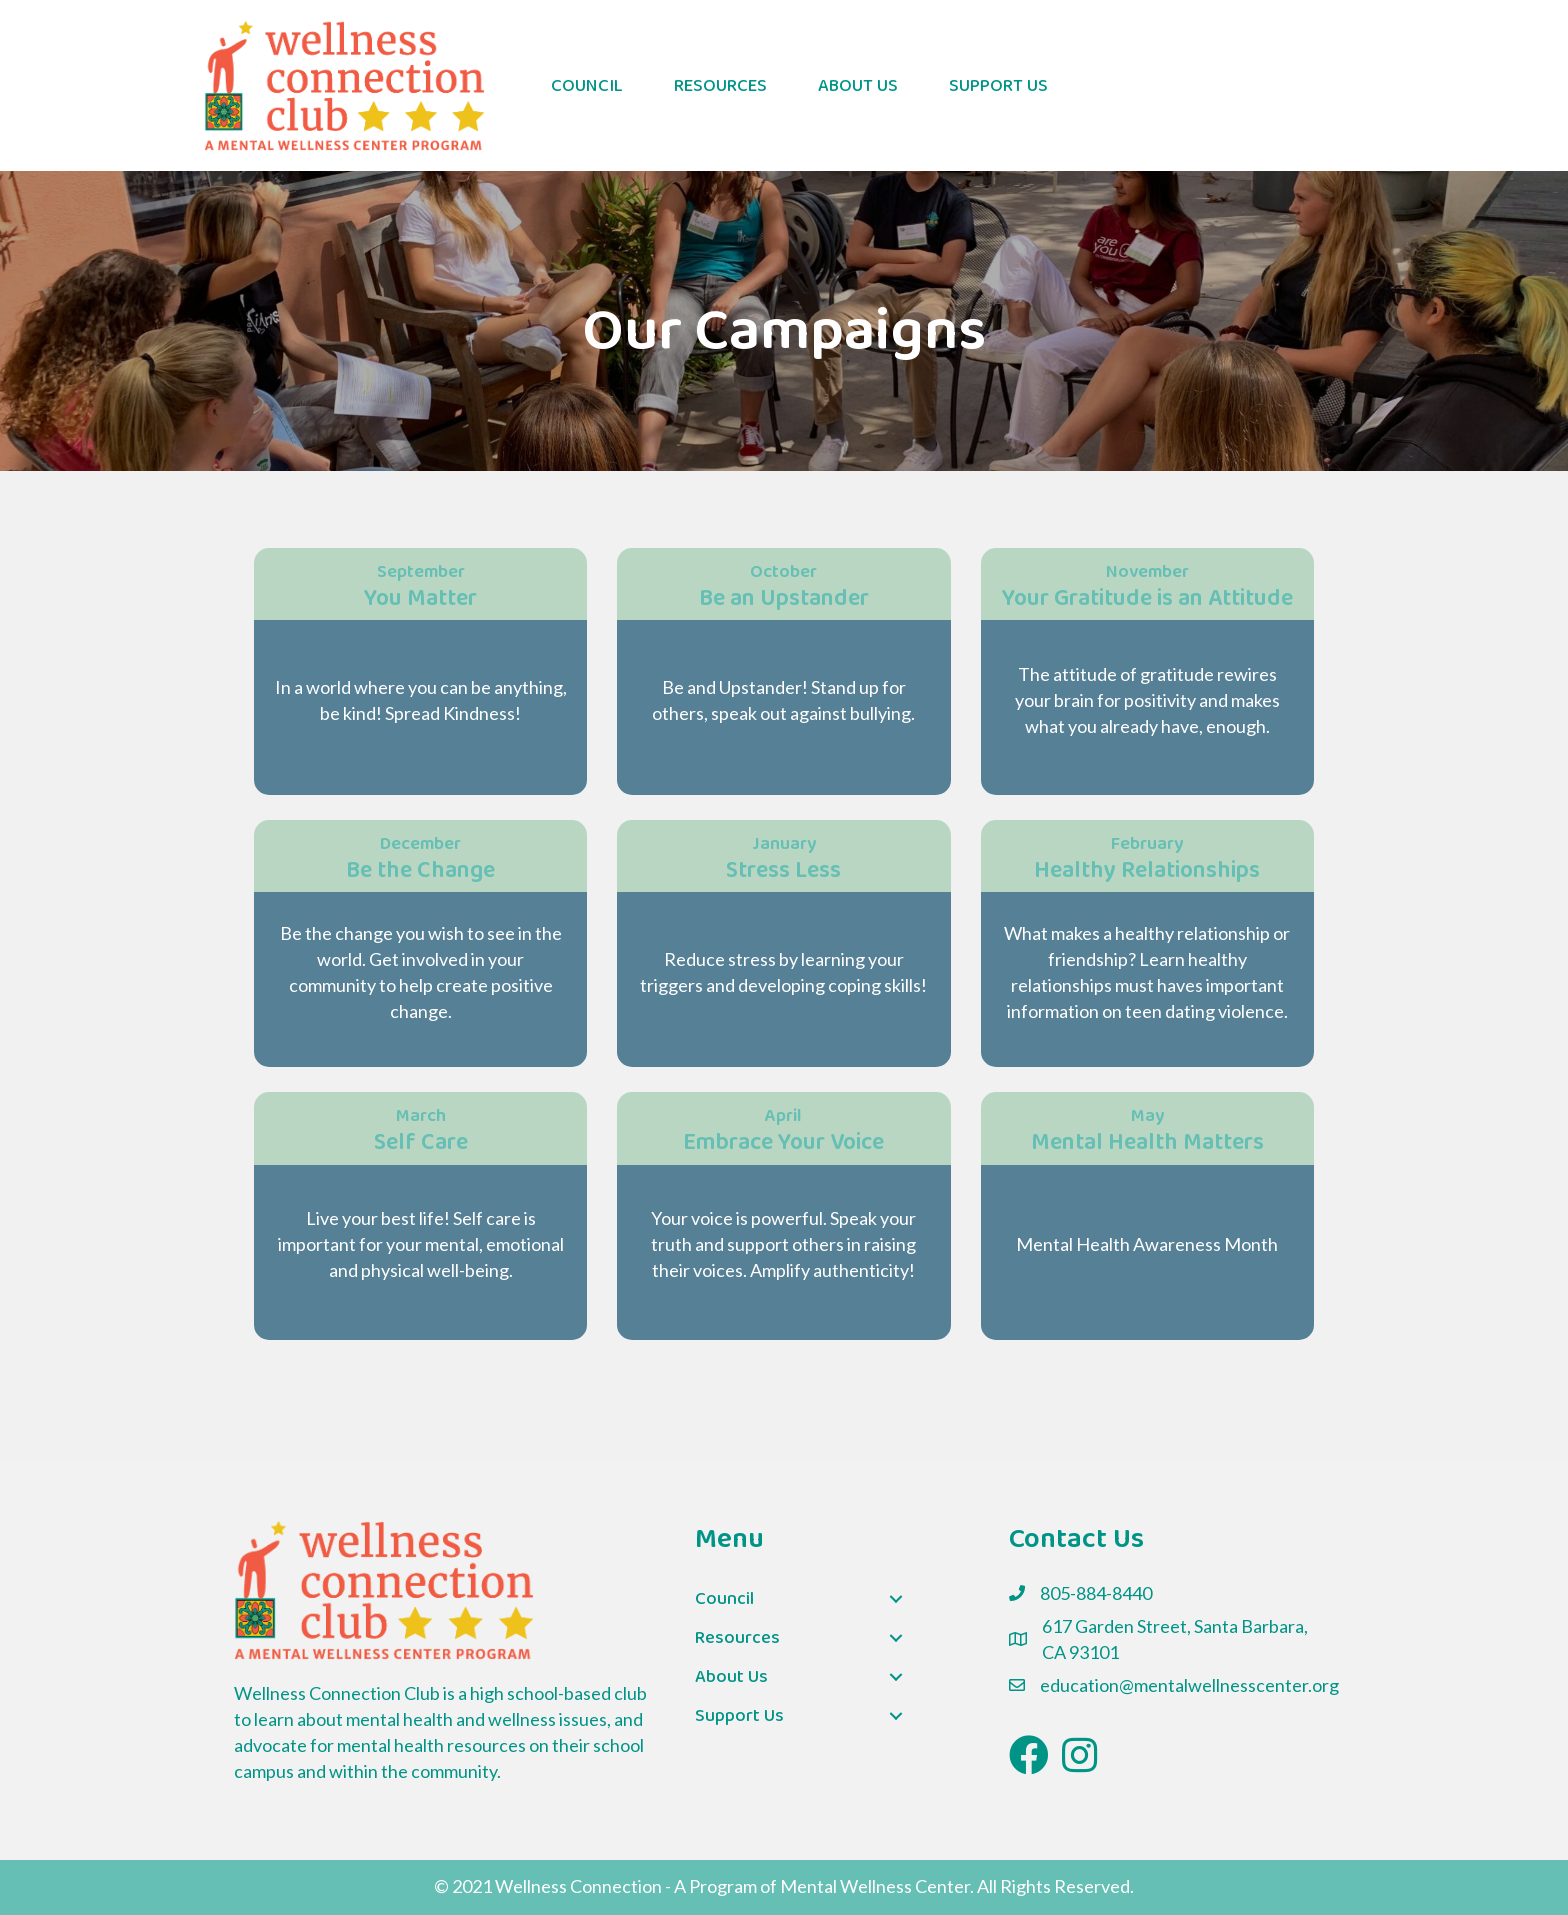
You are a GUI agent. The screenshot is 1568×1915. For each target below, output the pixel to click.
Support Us (998, 86)
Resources (720, 86)
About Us (858, 86)
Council (587, 86)
